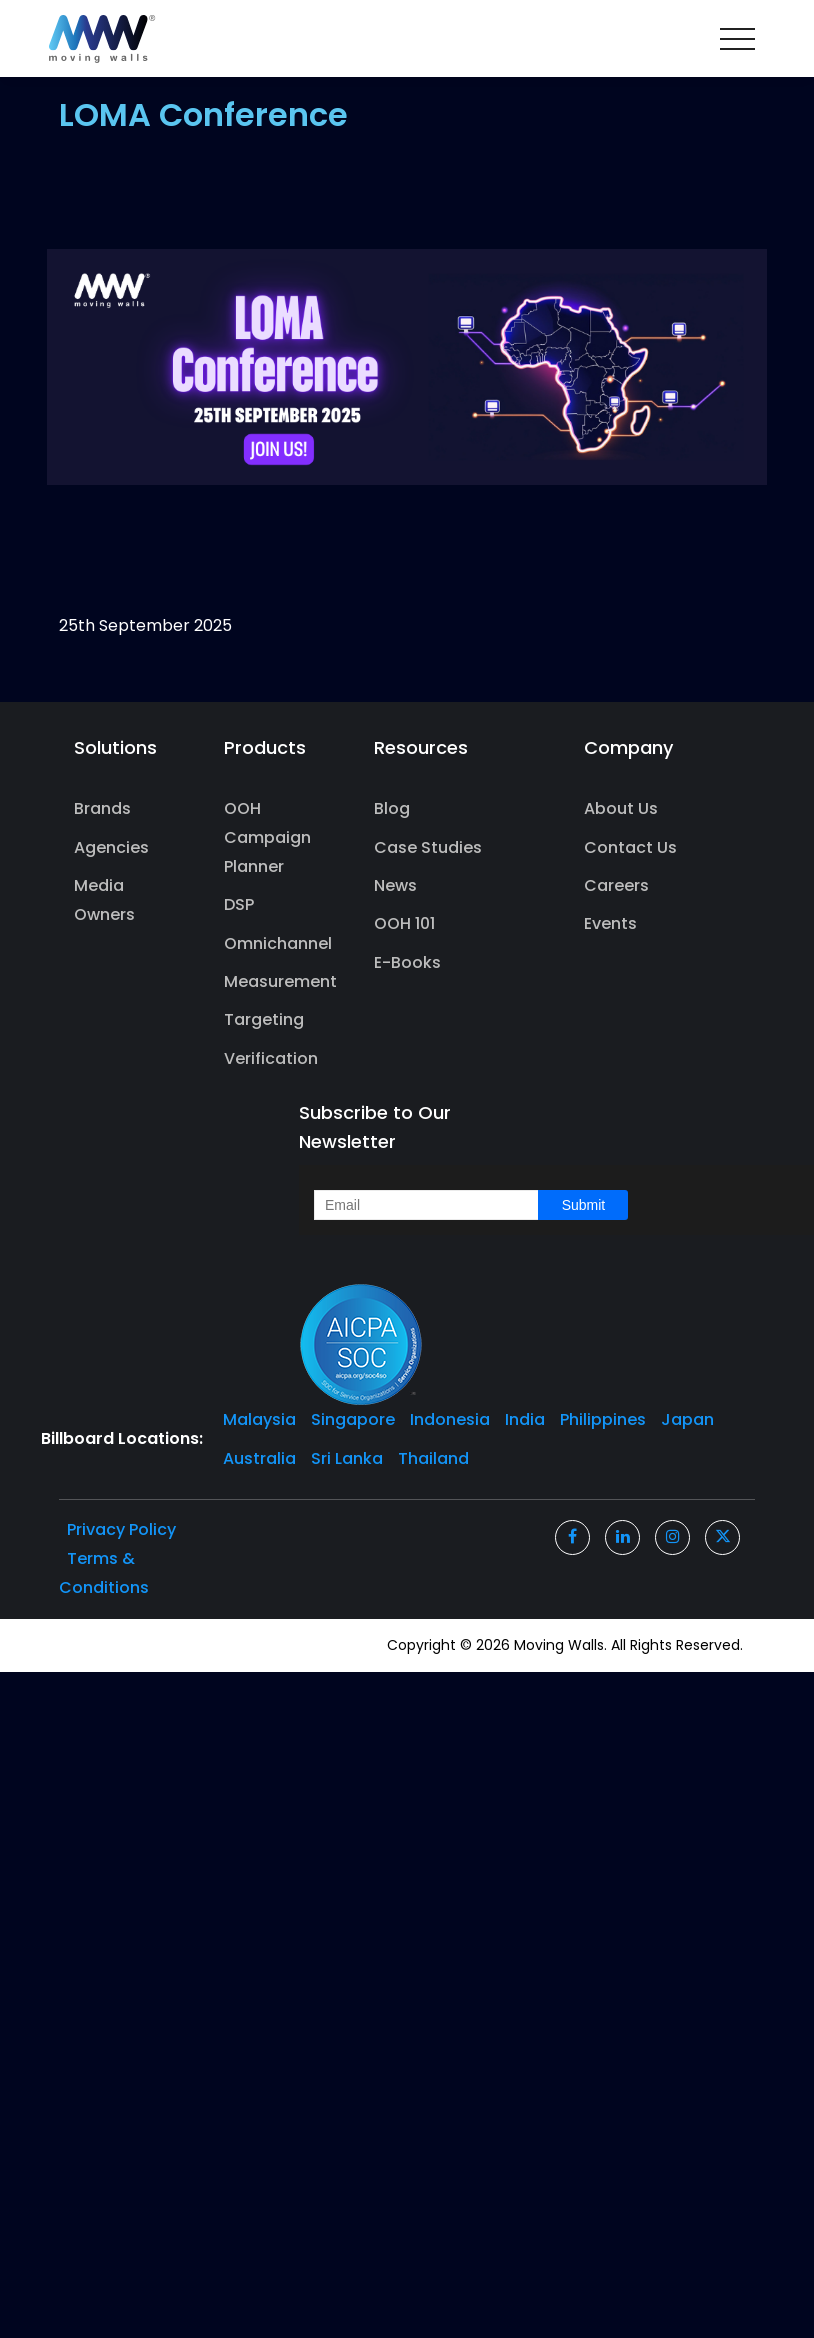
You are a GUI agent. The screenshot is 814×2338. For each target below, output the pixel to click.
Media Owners (104, 900)
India (525, 1419)
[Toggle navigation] (737, 39)
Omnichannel (272, 943)
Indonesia (450, 1419)
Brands (102, 808)
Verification (271, 1058)
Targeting (264, 1019)
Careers (616, 885)
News (395, 885)
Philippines (603, 1419)
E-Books (407, 962)
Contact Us (630, 847)
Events (610, 923)
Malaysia (259, 1419)
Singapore (353, 1419)
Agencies (111, 847)
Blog (392, 808)
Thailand (433, 1458)
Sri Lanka (347, 1458)
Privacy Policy (121, 1529)
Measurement (272, 981)
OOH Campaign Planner (267, 837)
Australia (259, 1458)
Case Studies (428, 847)
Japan (687, 1419)
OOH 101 (404, 923)
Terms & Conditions (104, 1573)
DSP (239, 904)
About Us (621, 808)
